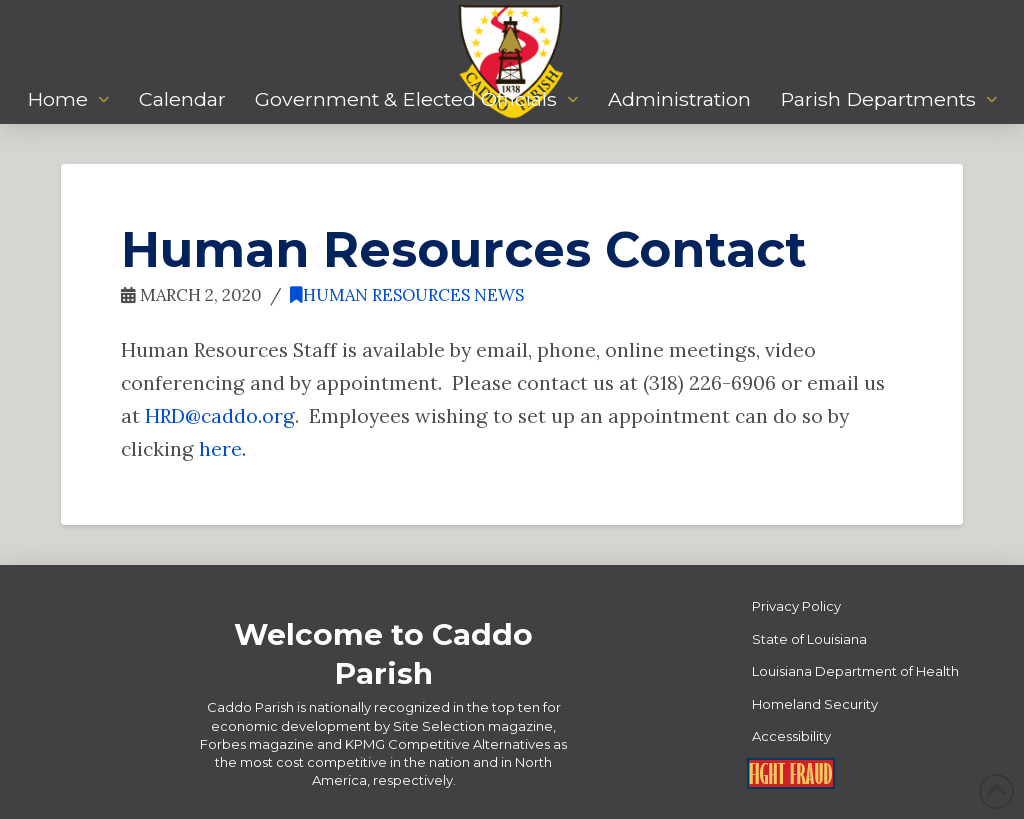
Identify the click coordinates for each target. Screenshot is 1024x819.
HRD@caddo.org (220, 415)
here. (222, 448)
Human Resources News (407, 295)
